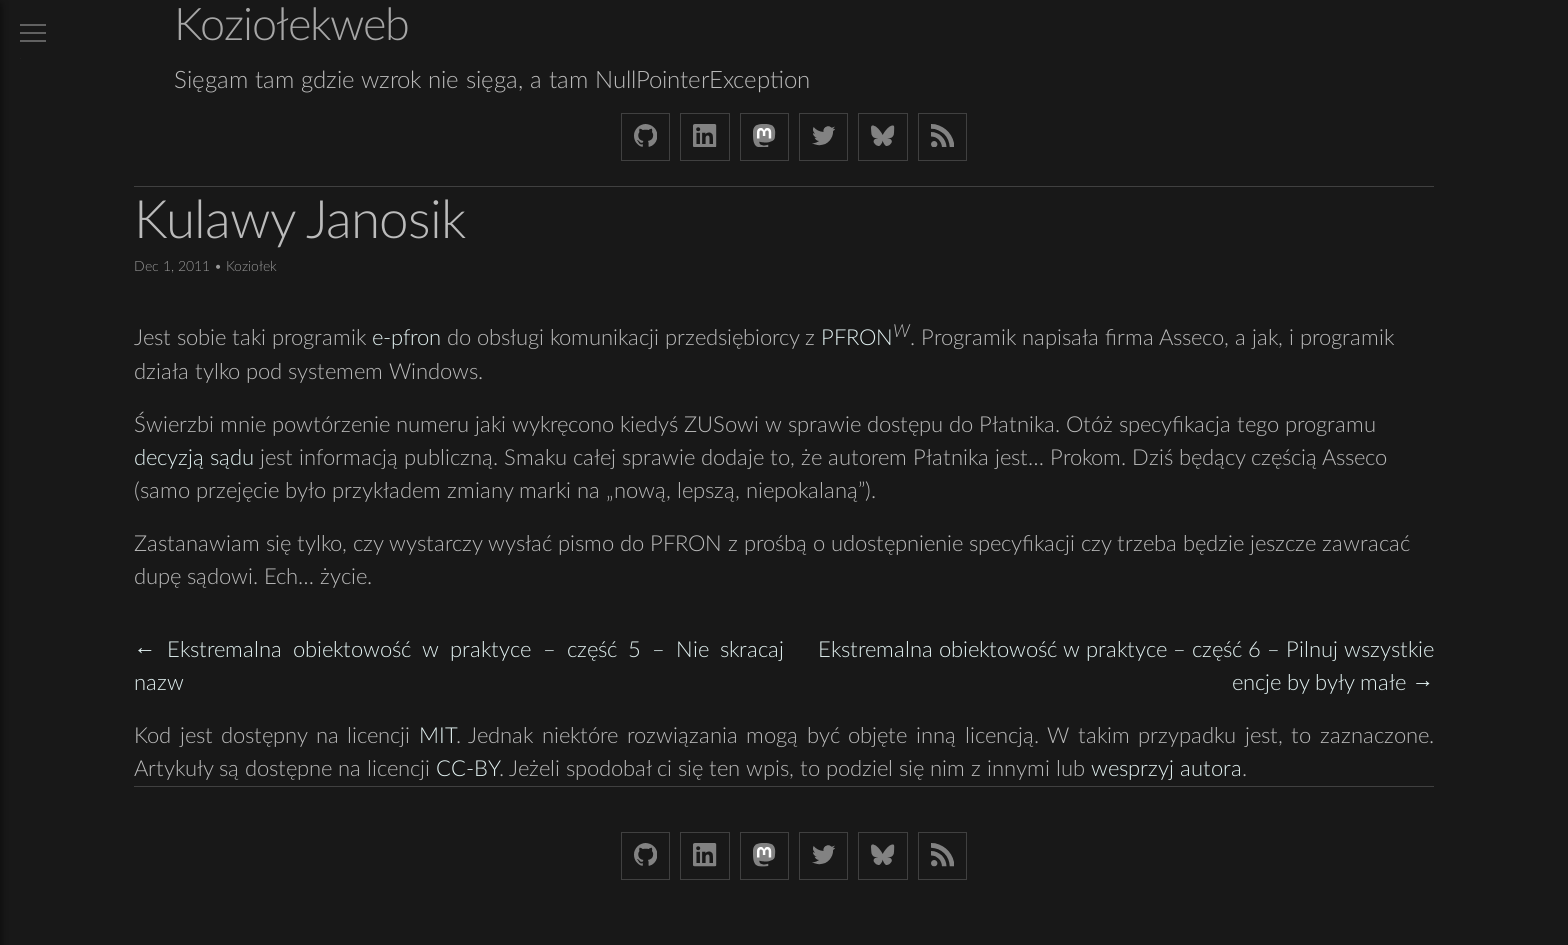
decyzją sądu (194, 458)
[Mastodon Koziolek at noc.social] (764, 137)
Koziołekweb (291, 26)
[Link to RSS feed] (942, 137)
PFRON (857, 339)
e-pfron (406, 339)
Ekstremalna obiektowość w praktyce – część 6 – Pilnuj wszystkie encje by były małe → (1126, 666)
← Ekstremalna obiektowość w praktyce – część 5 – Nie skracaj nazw (459, 666)
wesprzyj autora (1166, 769)
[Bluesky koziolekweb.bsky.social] (882, 137)
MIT (437, 736)
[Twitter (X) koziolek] (823, 137)
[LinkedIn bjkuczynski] (704, 137)
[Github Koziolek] (645, 137)
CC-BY (467, 769)
